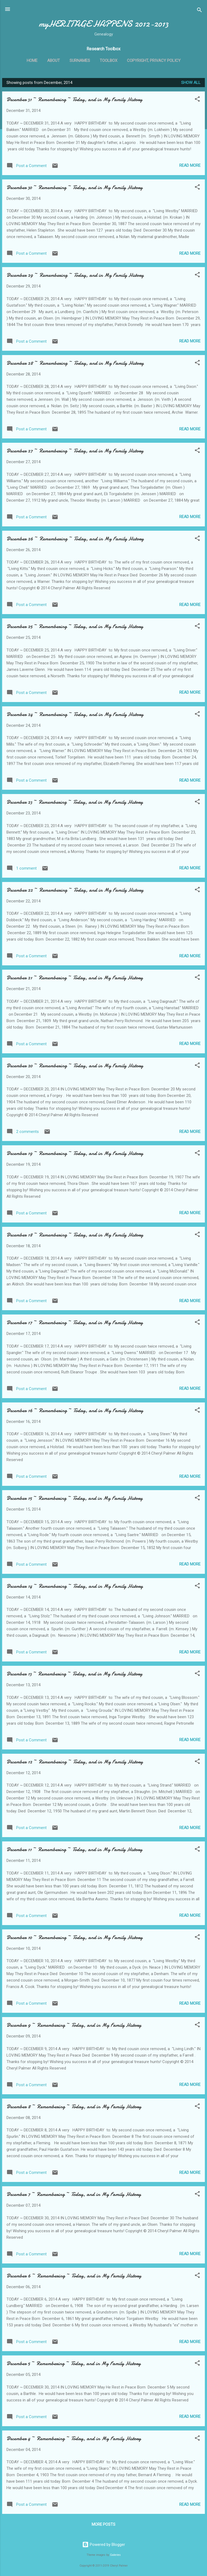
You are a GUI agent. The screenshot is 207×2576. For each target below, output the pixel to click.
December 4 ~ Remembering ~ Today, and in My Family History (73, 2438)
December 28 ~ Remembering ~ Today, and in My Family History (75, 363)
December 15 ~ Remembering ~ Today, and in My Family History (74, 1498)
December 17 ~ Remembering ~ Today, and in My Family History (74, 1322)
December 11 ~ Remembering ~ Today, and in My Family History (74, 1849)
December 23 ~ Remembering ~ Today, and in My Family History (74, 802)
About (53, 60)
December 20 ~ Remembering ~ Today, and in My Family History (74, 1065)
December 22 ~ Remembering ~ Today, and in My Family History (74, 890)
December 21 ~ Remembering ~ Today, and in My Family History (74, 977)
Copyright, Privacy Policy (154, 60)
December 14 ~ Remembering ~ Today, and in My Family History (74, 1586)
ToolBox (108, 60)
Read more (190, 165)
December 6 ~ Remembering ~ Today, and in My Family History (73, 2275)
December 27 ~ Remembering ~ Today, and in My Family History (74, 450)
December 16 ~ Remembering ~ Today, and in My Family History (74, 1410)
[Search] (199, 11)
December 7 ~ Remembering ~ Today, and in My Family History (73, 2194)
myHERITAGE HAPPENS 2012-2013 (103, 24)
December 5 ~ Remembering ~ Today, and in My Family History (73, 2363)
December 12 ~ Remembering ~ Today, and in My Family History (74, 1761)
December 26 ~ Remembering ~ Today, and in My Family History (75, 538)
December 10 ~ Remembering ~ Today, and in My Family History (74, 1937)
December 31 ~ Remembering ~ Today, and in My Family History (74, 99)
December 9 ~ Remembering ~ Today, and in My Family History (73, 2025)
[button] (197, 100)
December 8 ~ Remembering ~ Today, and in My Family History (73, 2106)
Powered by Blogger (103, 2544)
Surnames (80, 60)
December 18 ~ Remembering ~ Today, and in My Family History (74, 1234)
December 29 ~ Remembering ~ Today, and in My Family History (75, 275)
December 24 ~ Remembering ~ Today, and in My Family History (74, 714)
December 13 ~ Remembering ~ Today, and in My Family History (74, 1673)
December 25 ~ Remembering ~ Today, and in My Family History (74, 626)
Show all (191, 82)
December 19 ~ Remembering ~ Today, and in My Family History (74, 1153)
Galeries (115, 2555)
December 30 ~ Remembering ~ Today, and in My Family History (74, 187)
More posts (103, 2524)
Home (32, 60)
